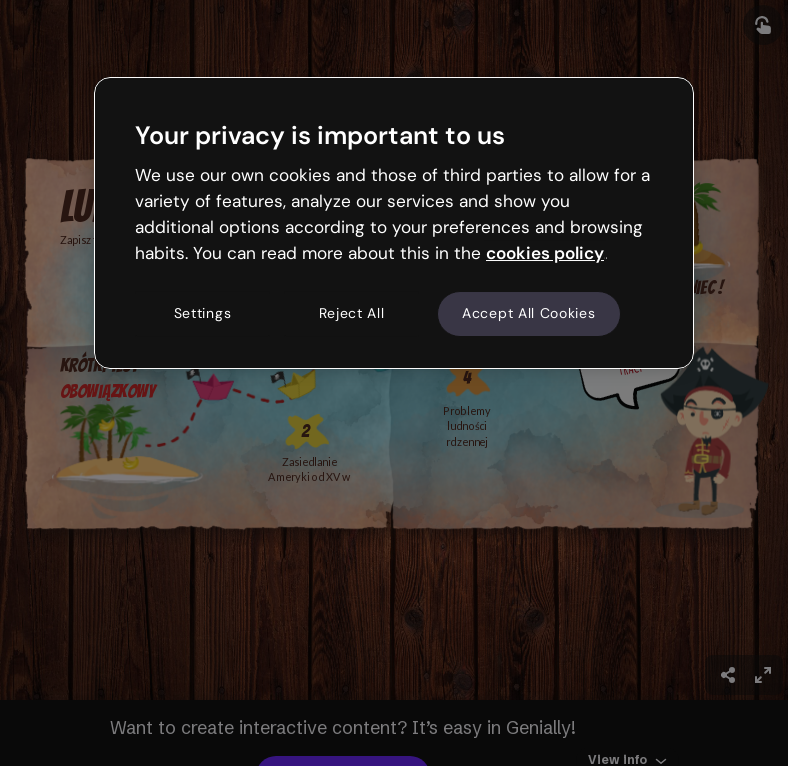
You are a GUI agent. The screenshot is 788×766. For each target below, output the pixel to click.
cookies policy (545, 253)
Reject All (352, 314)
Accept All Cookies (529, 314)
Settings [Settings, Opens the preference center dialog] (203, 314)
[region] (394, 223)
